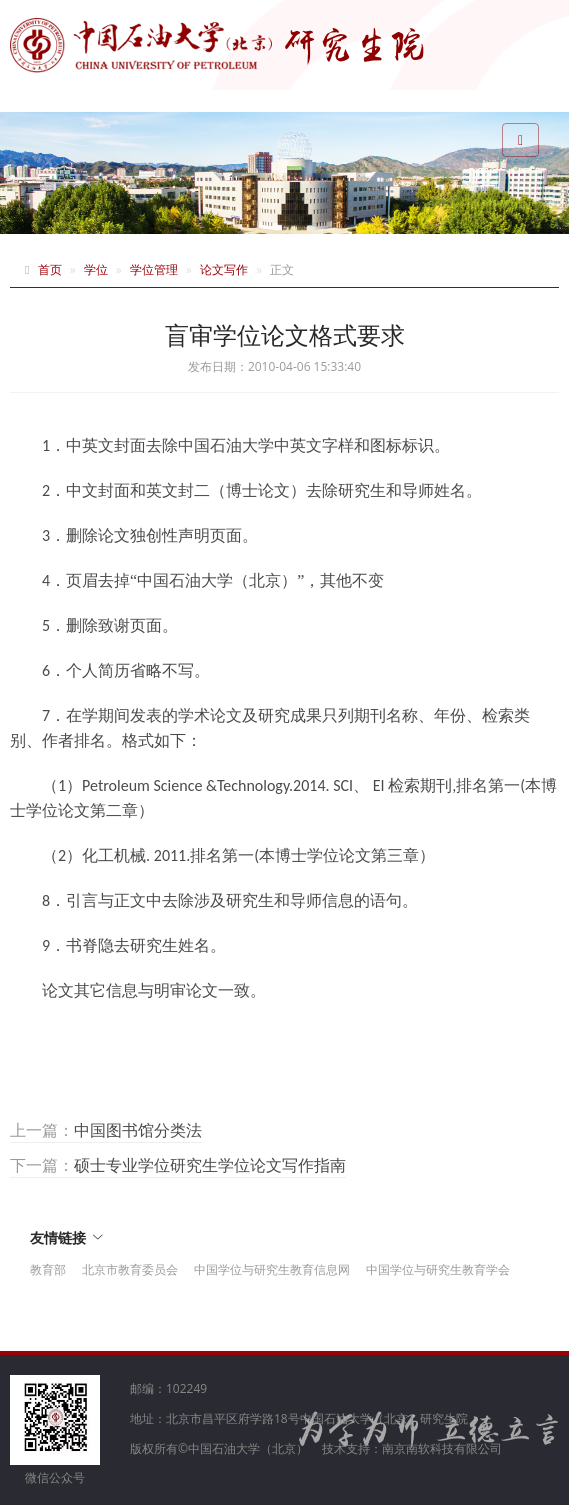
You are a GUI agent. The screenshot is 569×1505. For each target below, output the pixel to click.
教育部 (48, 1269)
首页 (50, 269)
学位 (96, 269)
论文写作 (224, 269)
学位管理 (154, 269)
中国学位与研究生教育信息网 (272, 1269)
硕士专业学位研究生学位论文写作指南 (210, 1165)
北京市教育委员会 (130, 1269)
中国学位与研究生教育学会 (438, 1269)
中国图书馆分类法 (138, 1130)
